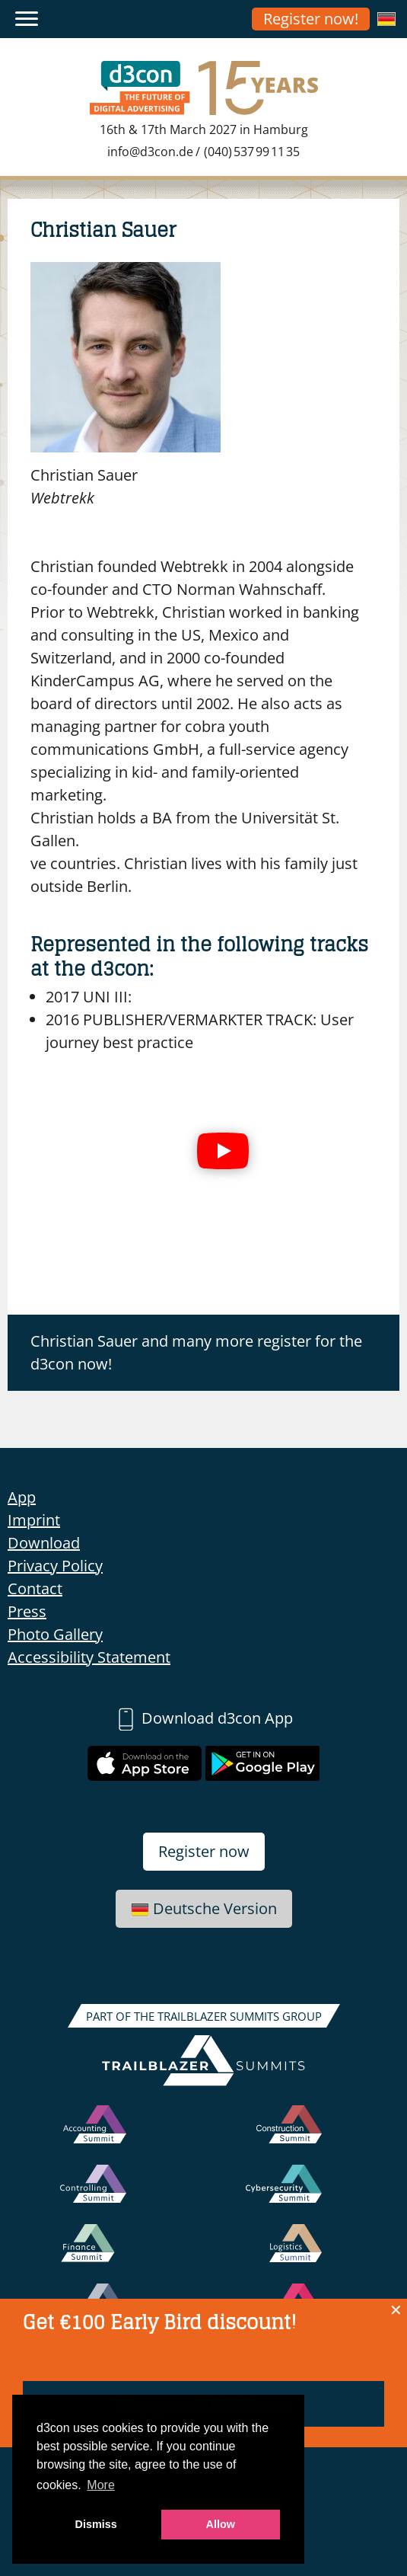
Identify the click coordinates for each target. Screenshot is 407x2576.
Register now (204, 1851)
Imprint (34, 1520)
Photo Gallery (55, 1634)
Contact (35, 1588)
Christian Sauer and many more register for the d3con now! (196, 1352)
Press (27, 1611)
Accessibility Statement (89, 1657)
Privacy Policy (55, 1565)
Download (44, 1542)
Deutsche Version (204, 1908)
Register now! (310, 18)
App (22, 1497)
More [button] (100, 2485)
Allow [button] (220, 2524)
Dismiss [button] (96, 2524)
